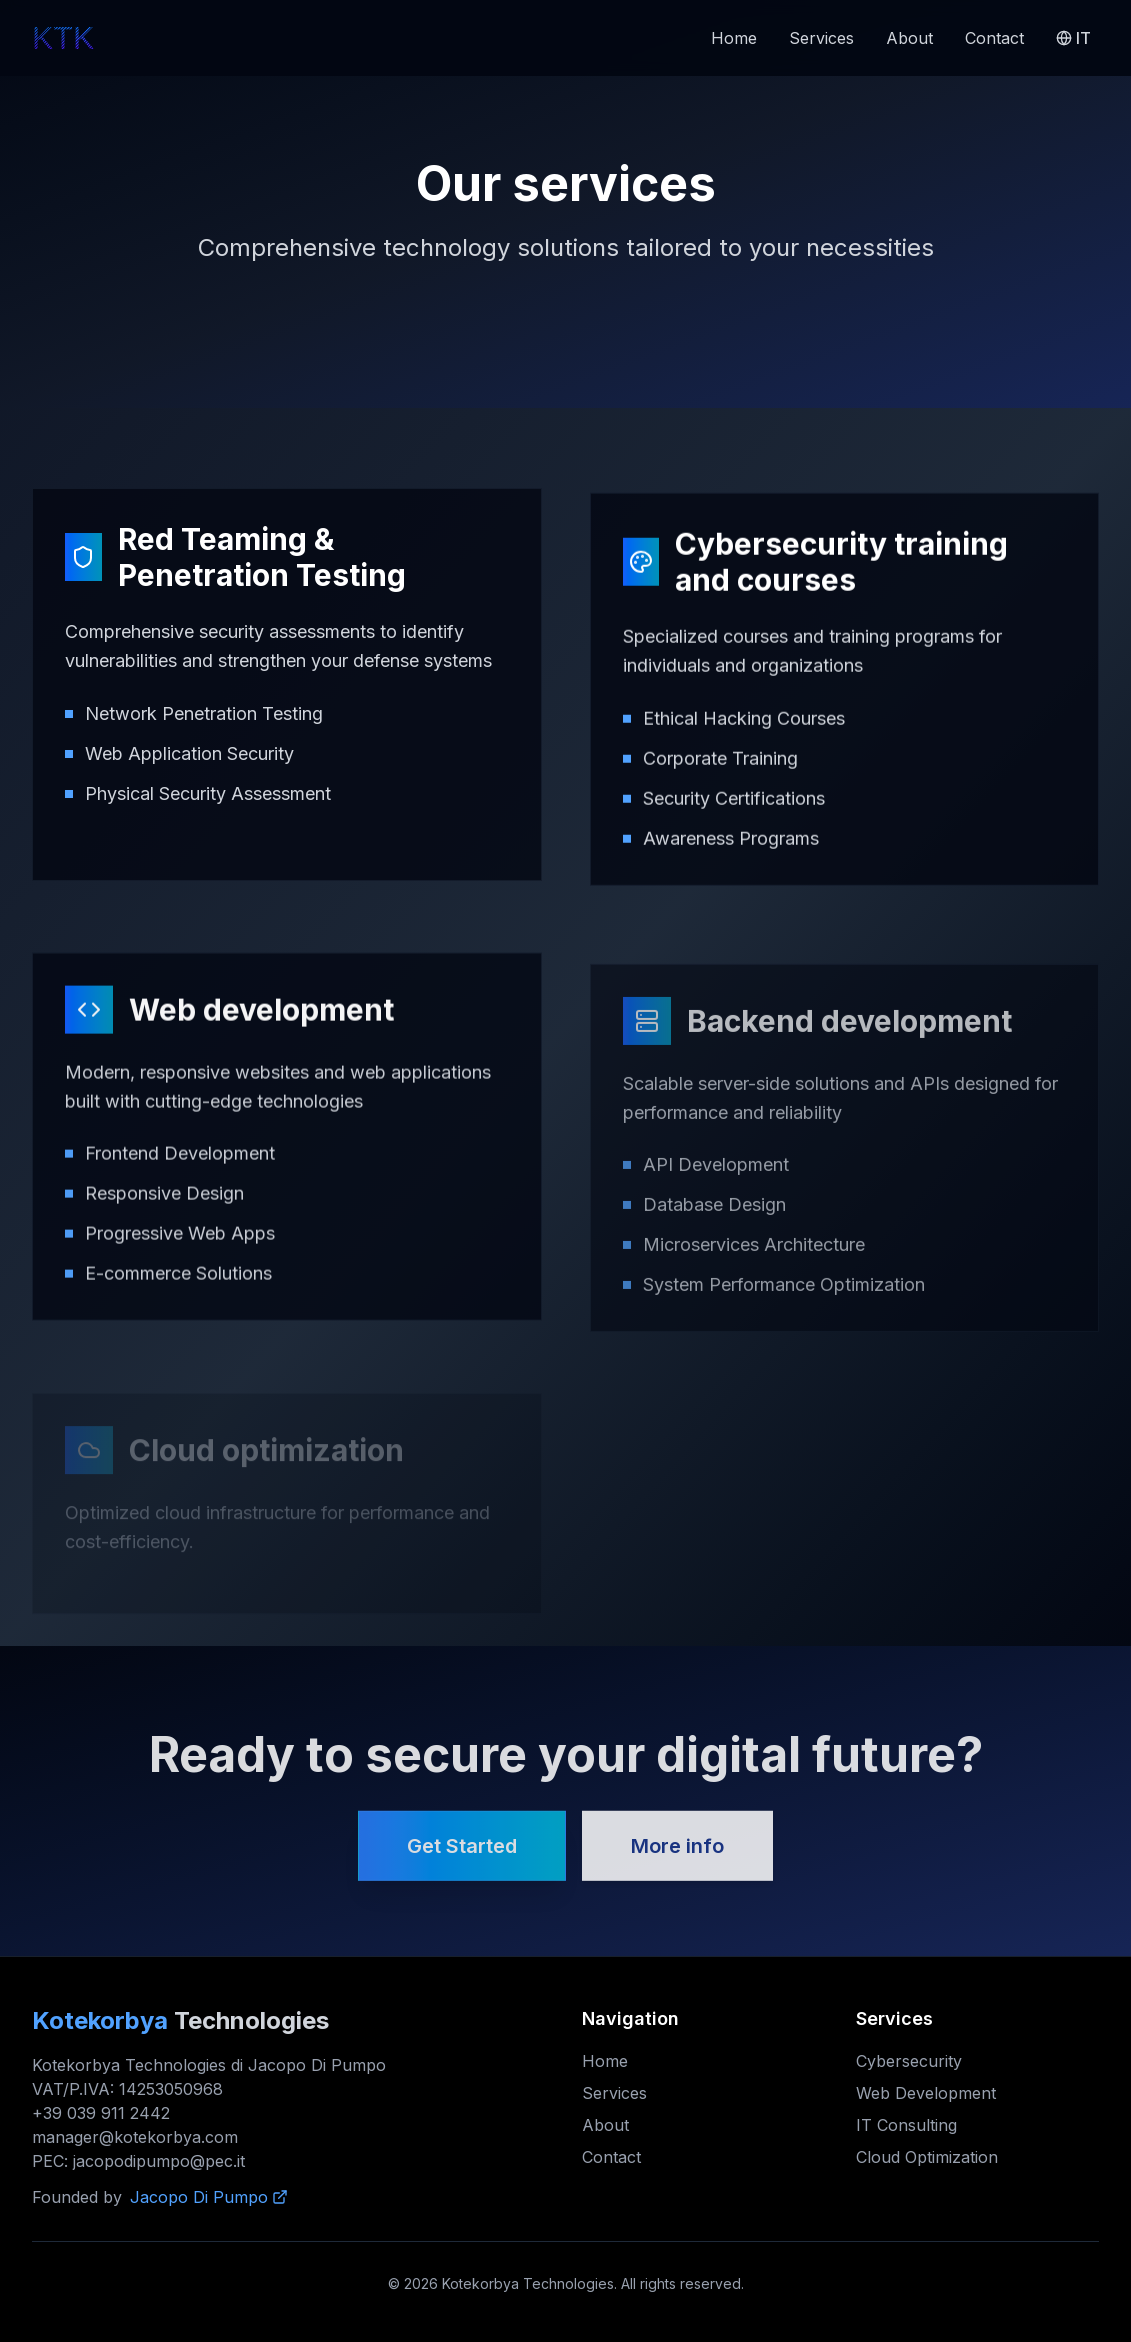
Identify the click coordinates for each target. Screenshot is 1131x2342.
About (909, 38)
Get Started (462, 1853)
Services (821, 38)
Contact (994, 38)
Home (734, 38)
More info (677, 1853)
